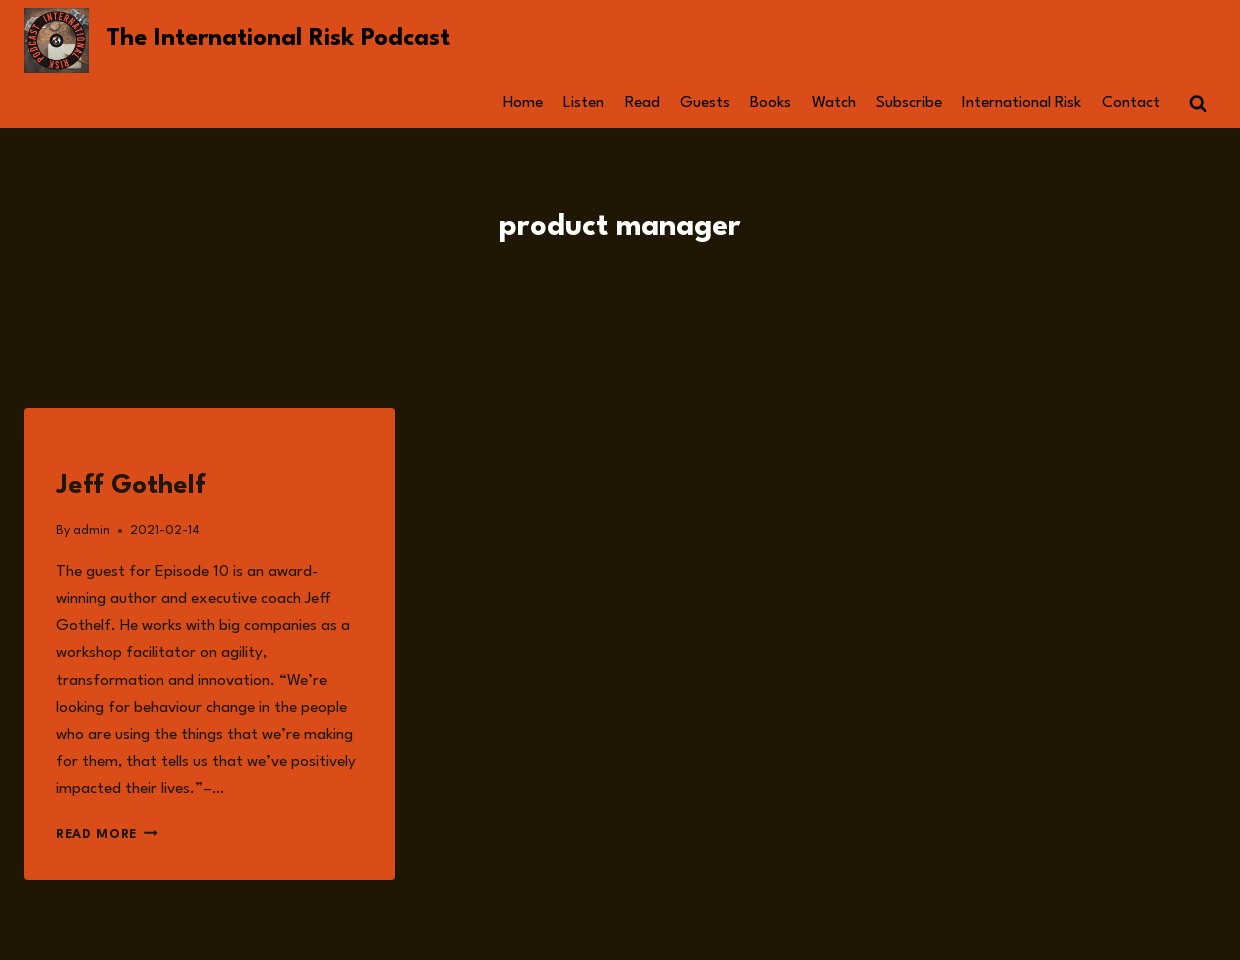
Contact (1131, 103)
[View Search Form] (1198, 104)
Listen (583, 103)
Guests (705, 103)
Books (770, 103)
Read (642, 103)
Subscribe (909, 103)
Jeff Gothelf (131, 486)
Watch (834, 103)
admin (91, 530)
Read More (107, 834)
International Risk (1021, 103)
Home (523, 103)
